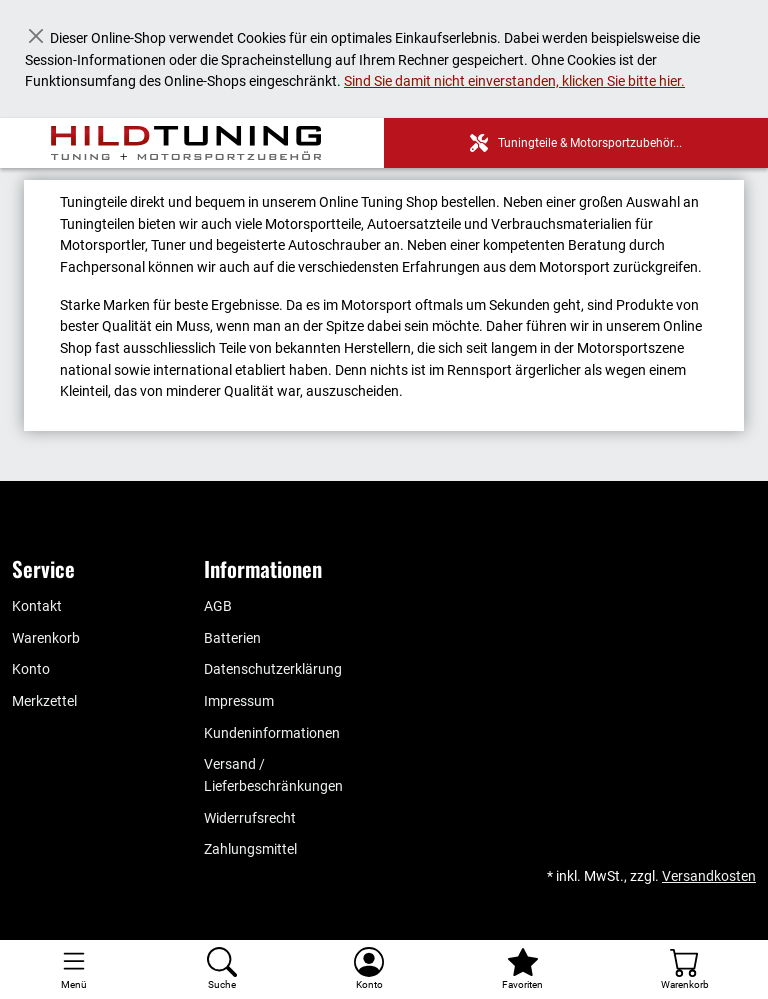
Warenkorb (46, 638)
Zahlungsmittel (250, 849)
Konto (31, 669)
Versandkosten (709, 876)
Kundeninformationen (272, 733)
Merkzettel (44, 701)
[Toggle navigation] (74, 969)
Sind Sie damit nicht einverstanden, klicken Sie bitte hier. (514, 81)
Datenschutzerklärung (273, 669)
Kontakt (37, 606)
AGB (218, 606)
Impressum (239, 701)
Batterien (232, 638)
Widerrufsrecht (250, 818)
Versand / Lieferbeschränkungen (273, 775)
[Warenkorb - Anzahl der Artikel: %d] (685, 969)
